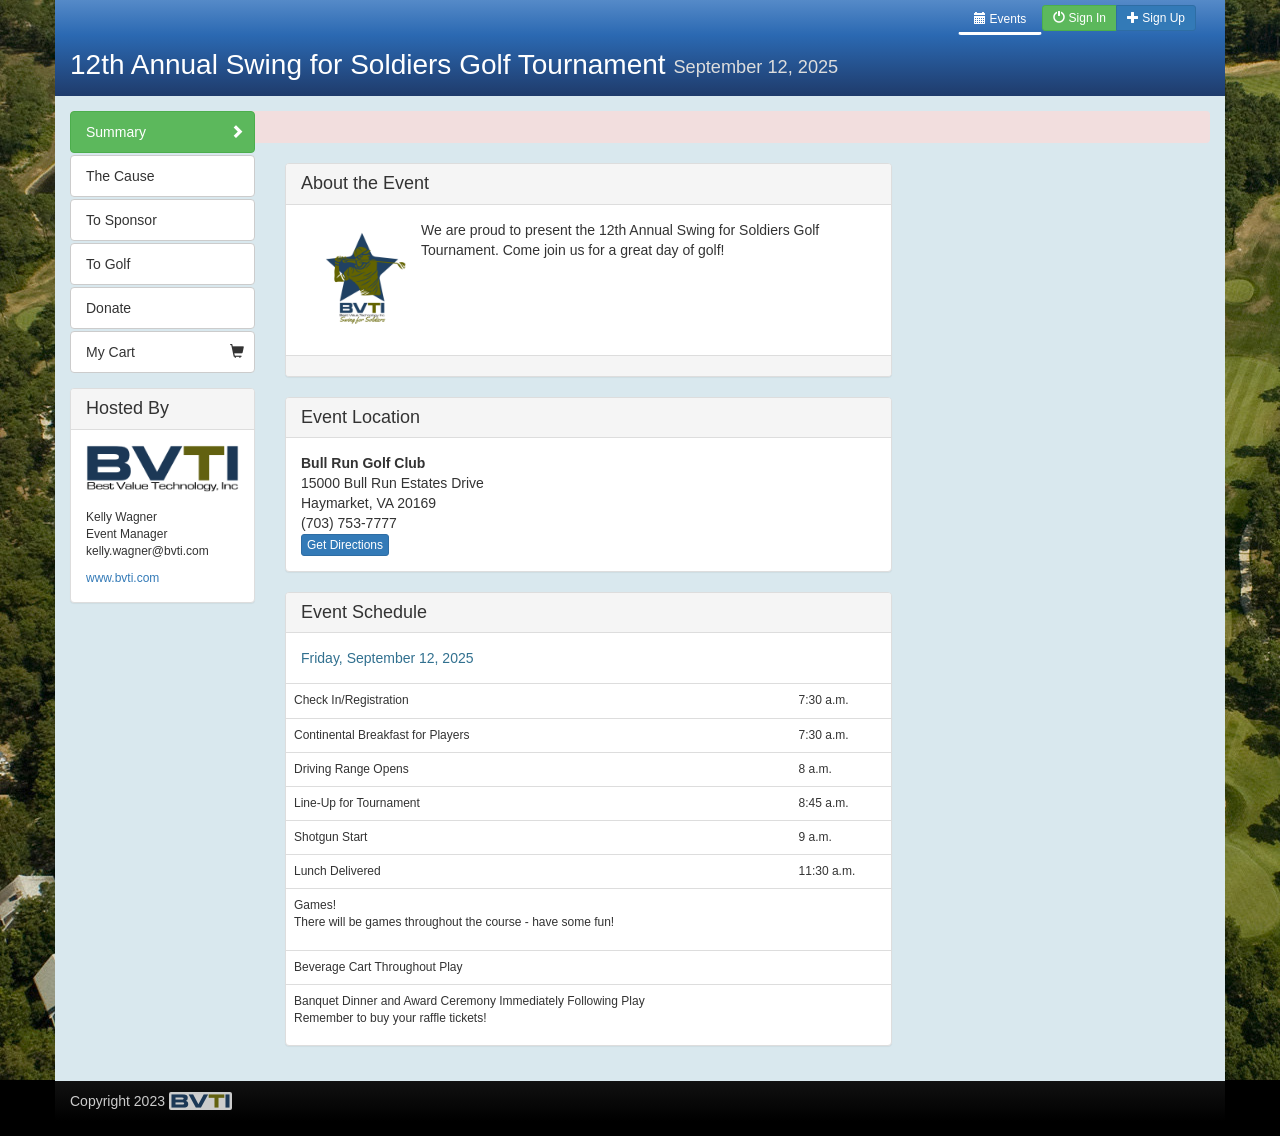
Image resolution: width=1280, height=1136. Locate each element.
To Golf (108, 264)
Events (1000, 19)
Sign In (1079, 18)
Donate (108, 308)
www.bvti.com (122, 578)
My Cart (165, 352)
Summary (165, 132)
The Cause (120, 176)
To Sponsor (121, 220)
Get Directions (345, 545)
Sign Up (1156, 18)
